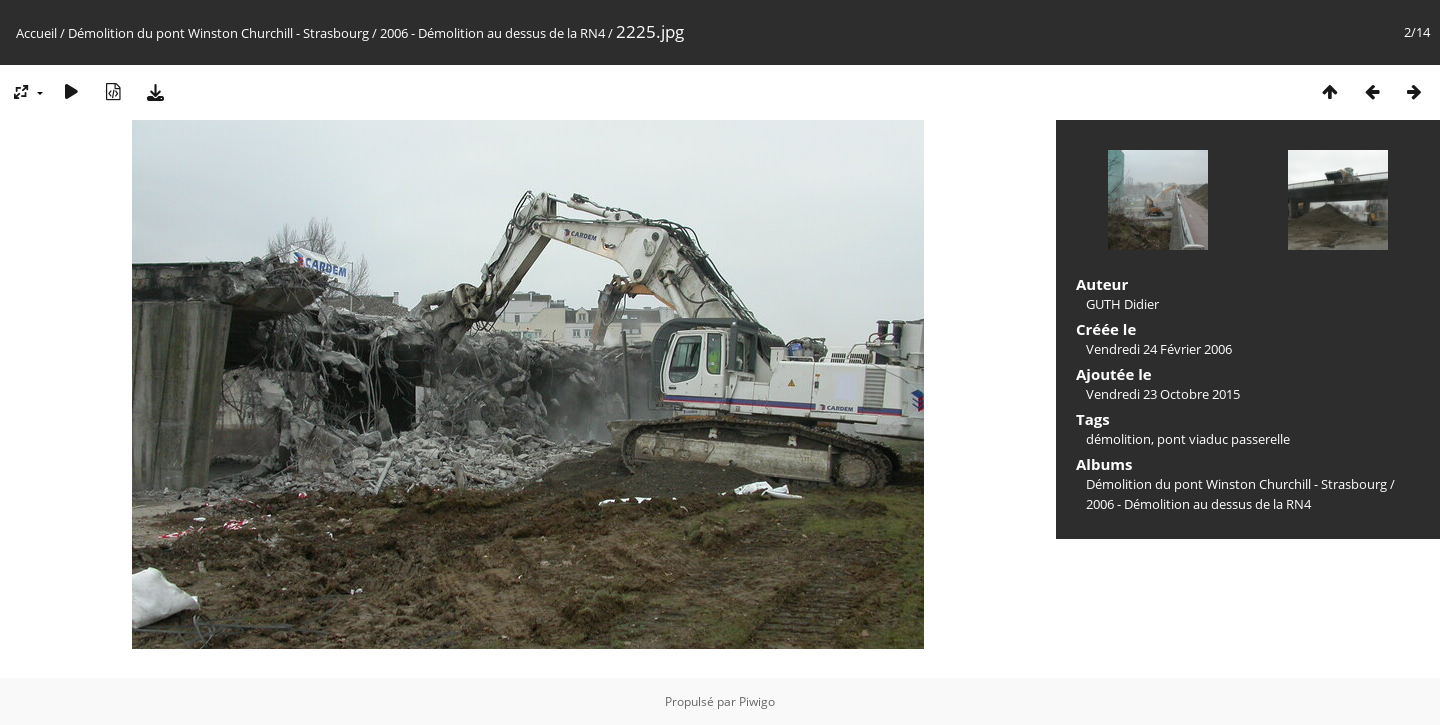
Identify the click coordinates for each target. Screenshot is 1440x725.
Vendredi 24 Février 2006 (1159, 349)
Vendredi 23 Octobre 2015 (1163, 394)
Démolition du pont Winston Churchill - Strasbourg (218, 33)
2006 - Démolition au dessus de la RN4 (492, 33)
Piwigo (757, 701)
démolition (1118, 439)
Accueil (36, 33)
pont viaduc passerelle (1223, 439)
